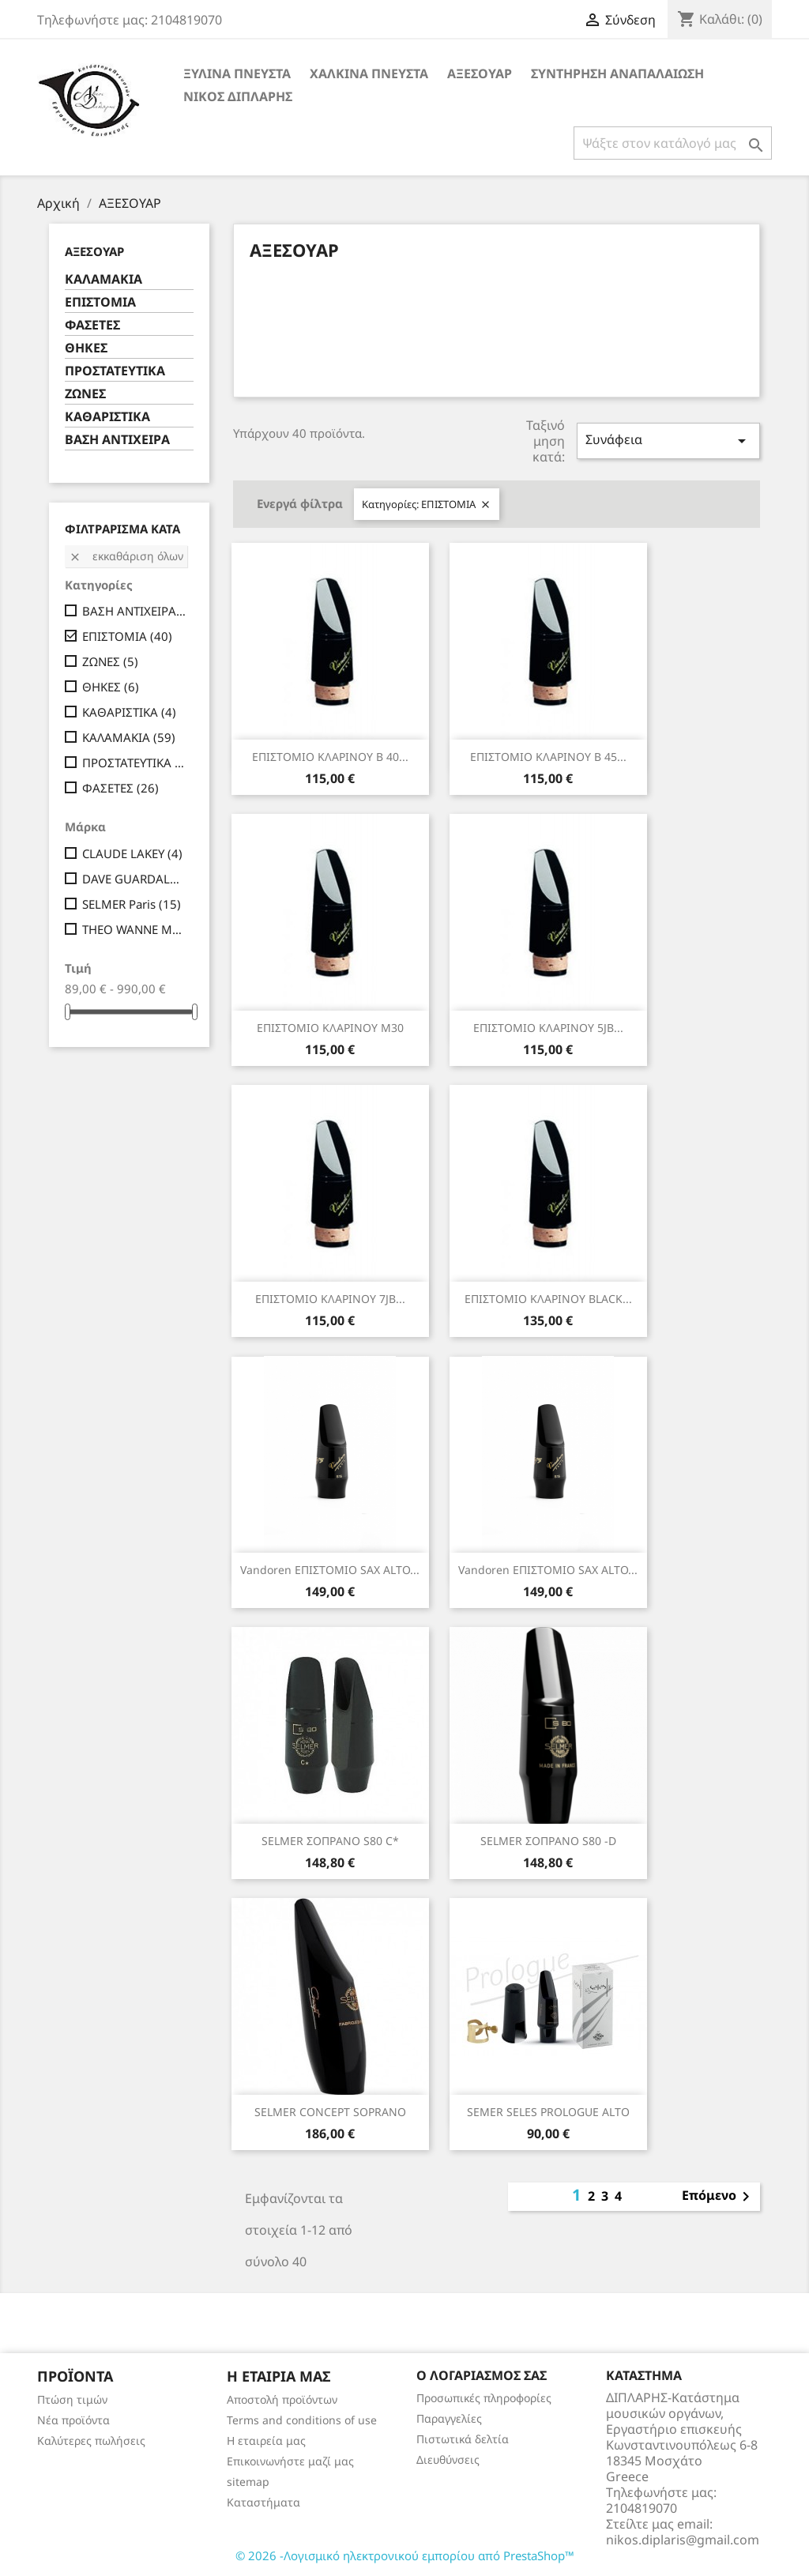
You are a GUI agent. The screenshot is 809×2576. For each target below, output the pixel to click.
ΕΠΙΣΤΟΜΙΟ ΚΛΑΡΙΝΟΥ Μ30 (330, 1027)
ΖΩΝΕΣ (85, 394)
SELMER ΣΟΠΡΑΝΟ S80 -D (548, 1840)
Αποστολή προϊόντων (282, 2399)
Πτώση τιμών (72, 2399)
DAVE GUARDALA (134, 879)
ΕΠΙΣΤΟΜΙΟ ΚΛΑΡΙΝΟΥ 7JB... (330, 1298)
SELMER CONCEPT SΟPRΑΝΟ (330, 2111)
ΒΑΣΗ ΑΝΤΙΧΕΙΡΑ (117, 439)
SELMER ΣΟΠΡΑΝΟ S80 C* (330, 1840)
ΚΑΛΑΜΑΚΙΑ (103, 279)
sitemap (248, 2481)
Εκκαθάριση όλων (126, 555)
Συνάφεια (668, 440)
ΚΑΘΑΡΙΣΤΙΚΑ (107, 417)
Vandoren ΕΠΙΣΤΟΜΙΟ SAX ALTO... (330, 1569)
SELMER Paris (131, 904)
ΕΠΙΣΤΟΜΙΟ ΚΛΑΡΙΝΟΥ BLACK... (548, 1298)
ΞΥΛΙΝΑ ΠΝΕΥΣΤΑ (237, 73)
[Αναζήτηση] (673, 143)
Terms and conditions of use (302, 2419)
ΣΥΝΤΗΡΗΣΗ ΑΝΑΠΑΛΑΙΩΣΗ (617, 73)
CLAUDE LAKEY (132, 853)
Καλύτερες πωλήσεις (91, 2440)
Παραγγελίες (449, 2418)
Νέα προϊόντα (73, 2419)
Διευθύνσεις (448, 2459)
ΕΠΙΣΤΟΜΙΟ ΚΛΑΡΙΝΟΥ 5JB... (548, 1027)
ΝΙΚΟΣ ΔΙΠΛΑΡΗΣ (237, 96)
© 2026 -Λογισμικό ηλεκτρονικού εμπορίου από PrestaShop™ (404, 2555)
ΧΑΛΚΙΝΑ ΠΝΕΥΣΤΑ (369, 73)
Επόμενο (718, 2196)
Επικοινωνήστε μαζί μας (290, 2461)
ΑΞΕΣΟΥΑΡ (479, 73)
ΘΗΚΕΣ (86, 348)
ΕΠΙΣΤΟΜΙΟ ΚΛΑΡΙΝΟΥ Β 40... (330, 756)
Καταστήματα (263, 2502)
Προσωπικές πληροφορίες (483, 2397)
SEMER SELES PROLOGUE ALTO (548, 2111)
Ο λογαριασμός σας (481, 2375)
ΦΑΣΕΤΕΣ (92, 325)
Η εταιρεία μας (266, 2440)
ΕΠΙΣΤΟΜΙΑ (100, 302)
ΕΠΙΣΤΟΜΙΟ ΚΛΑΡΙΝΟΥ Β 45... (548, 756)
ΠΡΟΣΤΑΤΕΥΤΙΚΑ (115, 371)
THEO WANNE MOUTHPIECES (134, 929)
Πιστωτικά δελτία (462, 2438)
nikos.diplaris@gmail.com (682, 2539)
